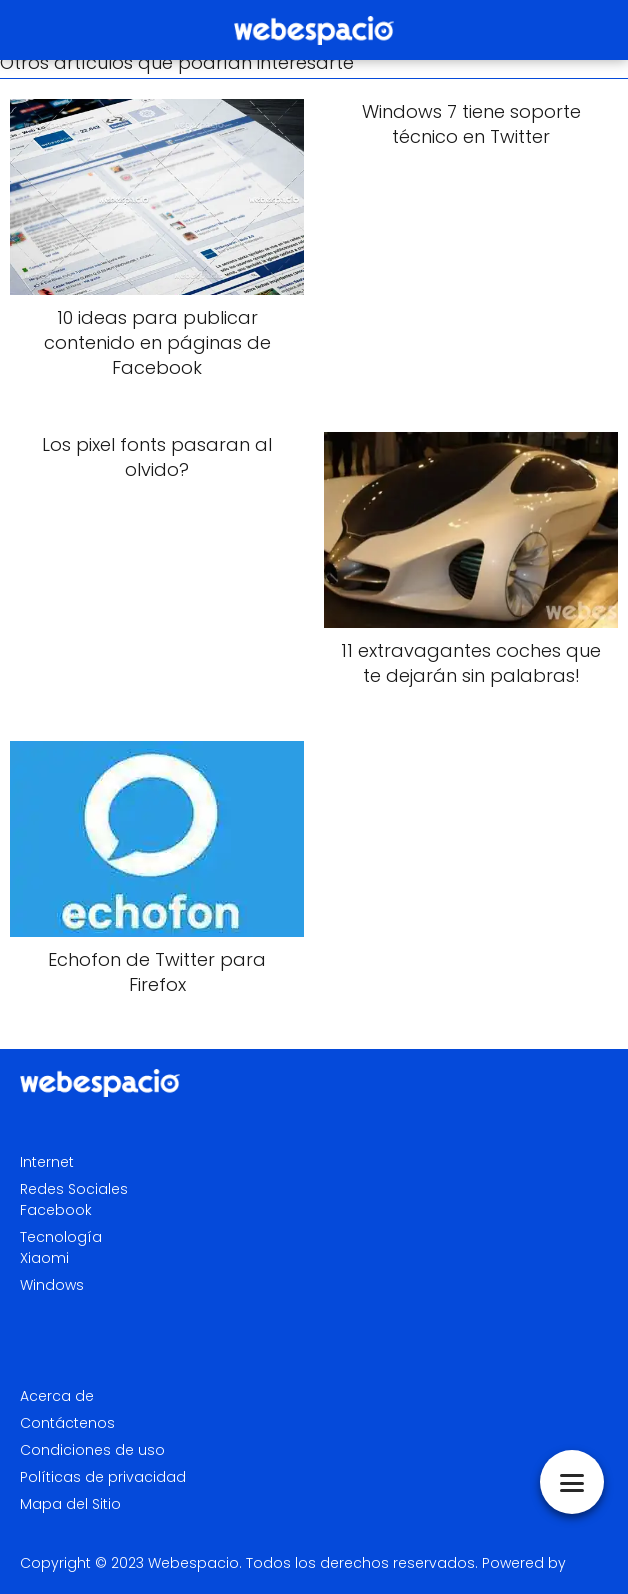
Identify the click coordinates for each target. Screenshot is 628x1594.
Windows (52, 1285)
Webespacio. (195, 1563)
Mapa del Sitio (70, 1504)
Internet (47, 1162)
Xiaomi (44, 1258)
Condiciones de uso (92, 1450)
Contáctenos (67, 1423)
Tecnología (61, 1237)
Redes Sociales (74, 1189)
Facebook (56, 1210)
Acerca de (57, 1396)
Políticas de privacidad (103, 1477)
